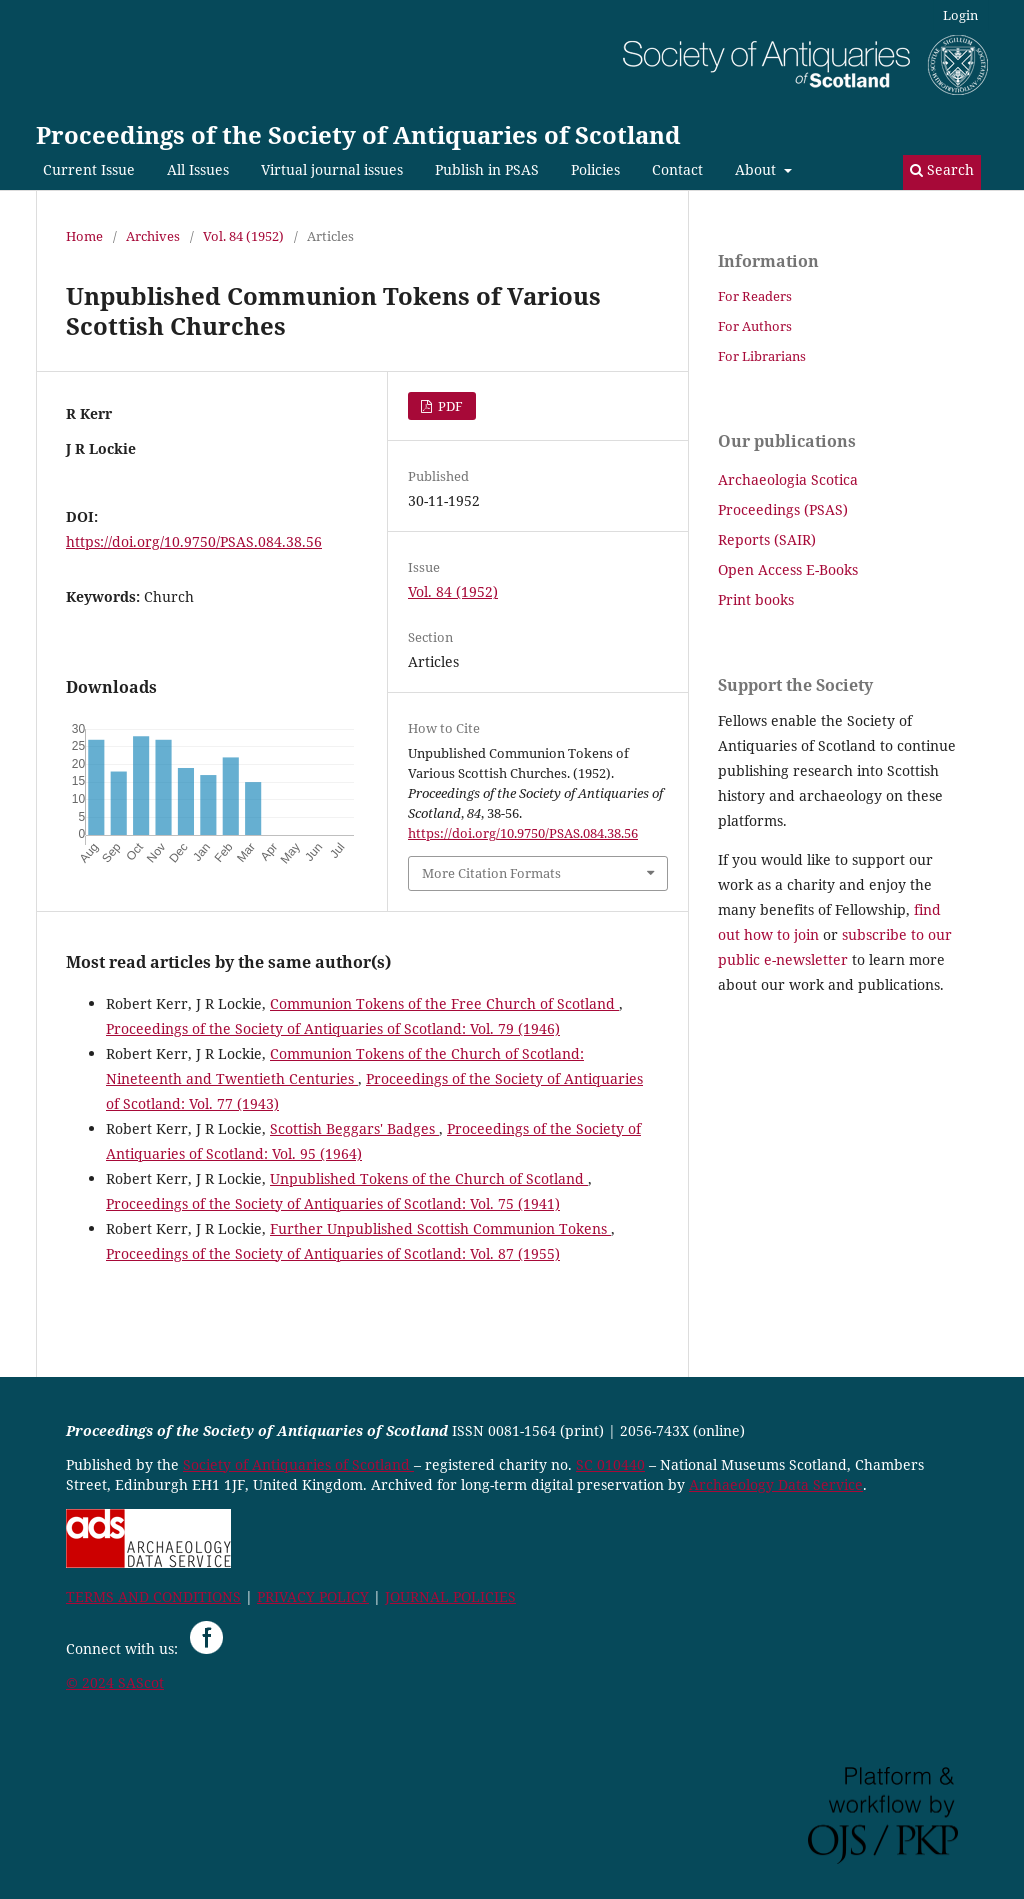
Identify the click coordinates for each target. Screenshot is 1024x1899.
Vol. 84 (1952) (243, 236)
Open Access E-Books (788, 569)
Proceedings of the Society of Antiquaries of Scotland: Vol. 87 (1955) (333, 1253)
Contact (677, 169)
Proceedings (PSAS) (783, 509)
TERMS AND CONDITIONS (153, 1596)
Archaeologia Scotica (788, 479)
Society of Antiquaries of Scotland (298, 1464)
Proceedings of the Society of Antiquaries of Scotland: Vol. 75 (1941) (333, 1203)
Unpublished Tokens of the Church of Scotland (429, 1178)
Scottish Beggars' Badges (354, 1128)
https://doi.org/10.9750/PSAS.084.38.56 (194, 541)
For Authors (755, 326)
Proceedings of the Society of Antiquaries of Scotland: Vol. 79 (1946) (333, 1028)
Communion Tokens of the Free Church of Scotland (444, 1003)
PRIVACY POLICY (313, 1596)
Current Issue (89, 169)
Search (942, 169)
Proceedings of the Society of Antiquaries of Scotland (358, 134)
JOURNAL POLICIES (450, 1596)
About (757, 169)
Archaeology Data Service (776, 1484)
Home (84, 236)
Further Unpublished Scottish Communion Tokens (440, 1228)
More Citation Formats (491, 873)
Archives (153, 236)
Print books (756, 599)
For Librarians (762, 356)
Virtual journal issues (332, 169)
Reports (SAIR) (767, 539)
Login (960, 15)
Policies (595, 169)
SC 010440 (610, 1464)
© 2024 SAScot (115, 1682)
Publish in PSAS (487, 169)
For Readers (755, 296)
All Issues (198, 169)
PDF (449, 406)
